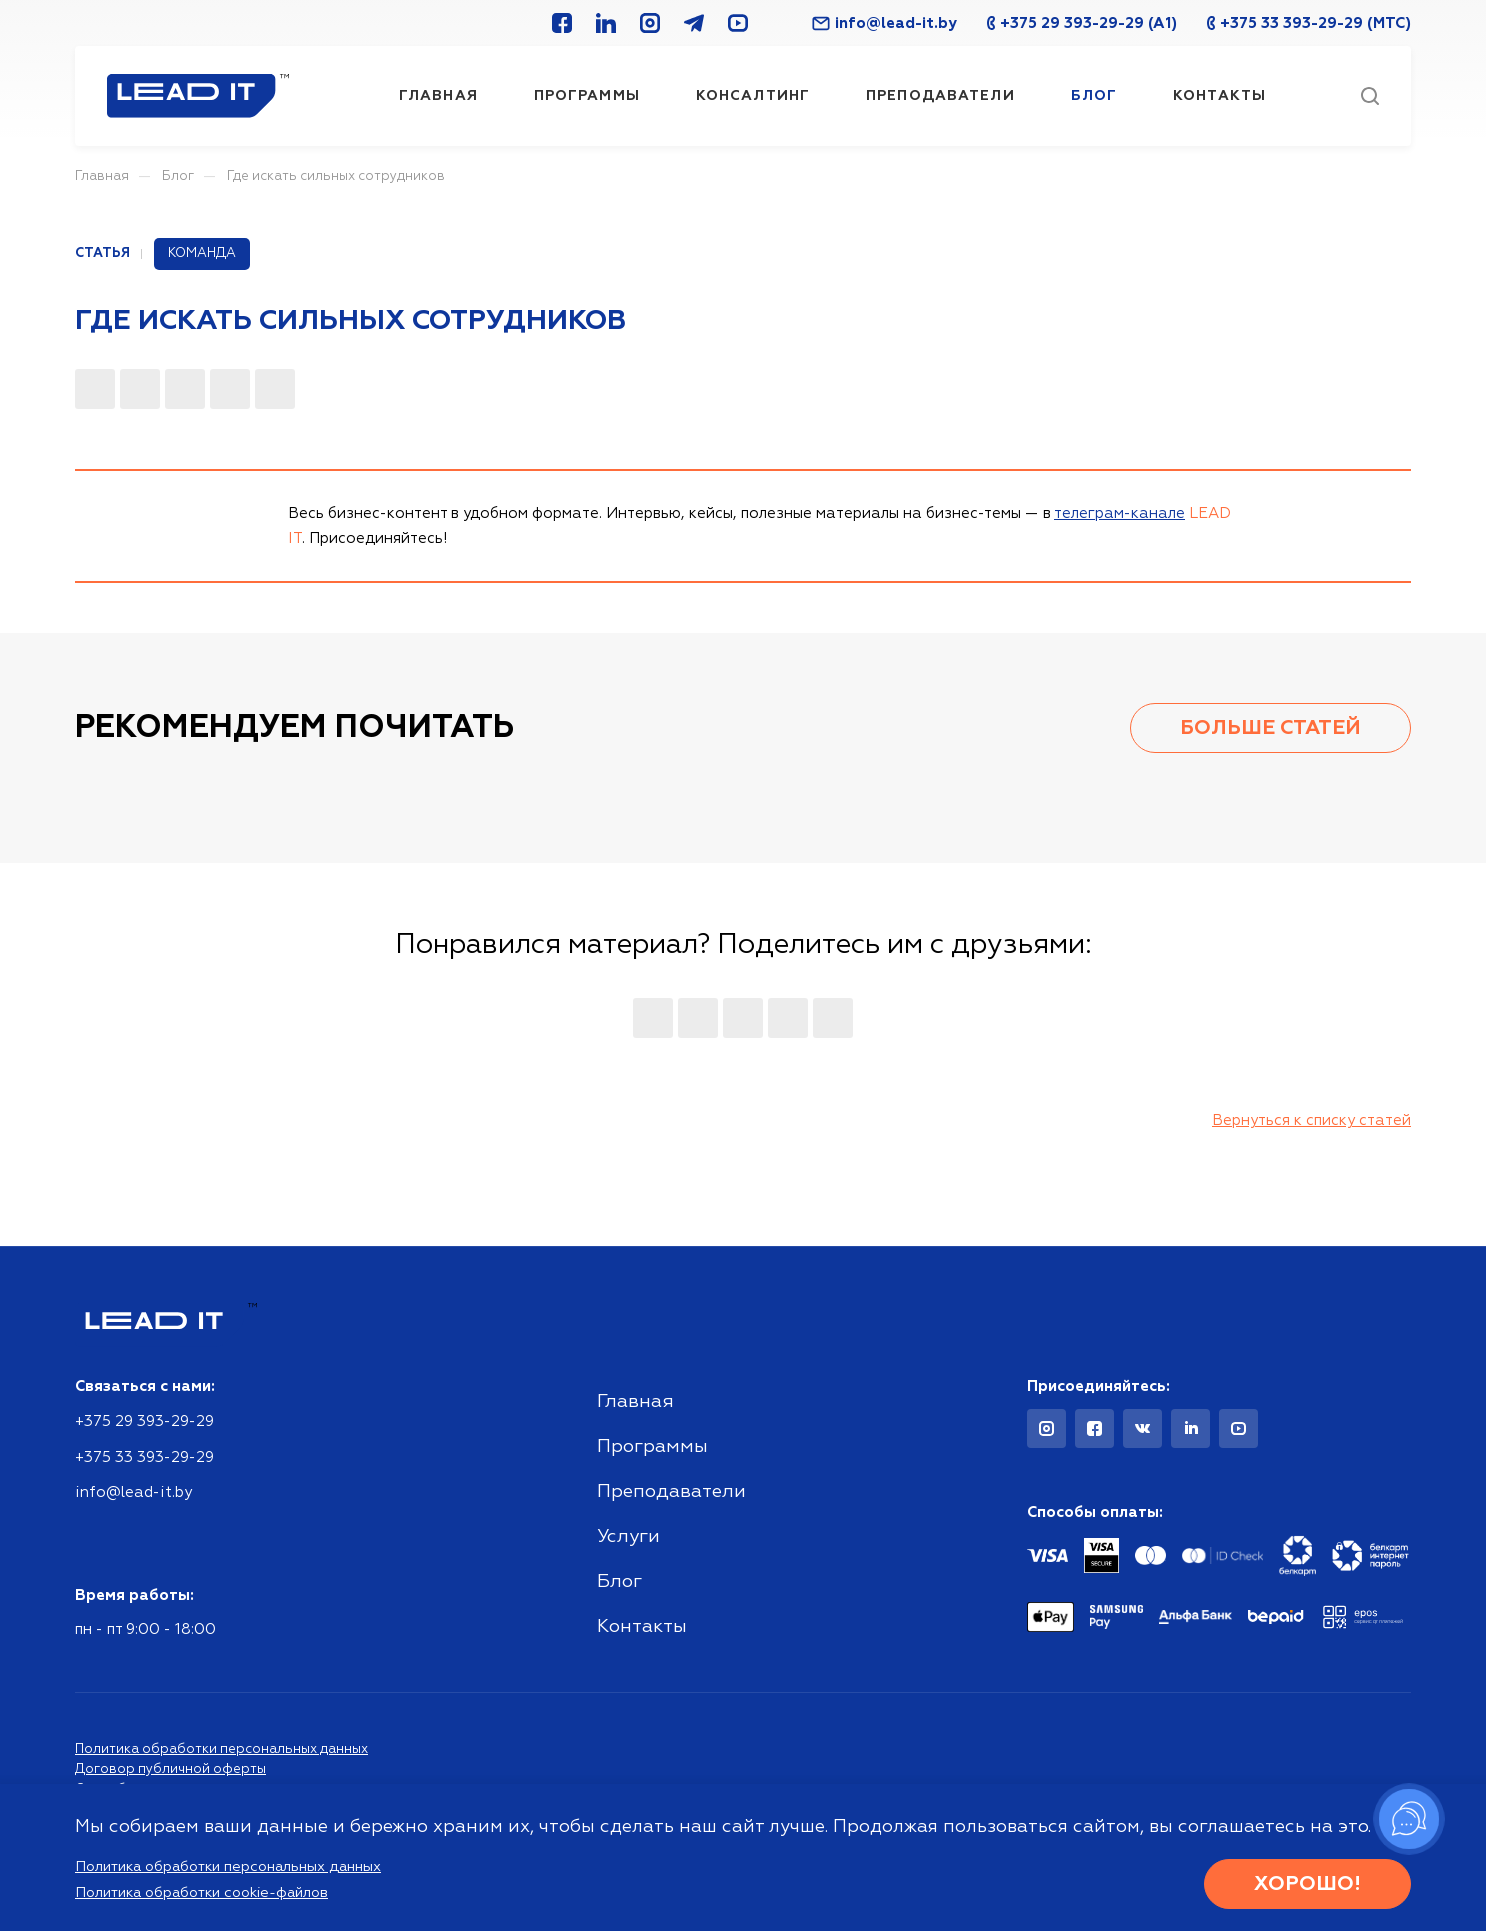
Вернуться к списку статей (1311, 1120)
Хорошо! (1307, 1884)
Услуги (628, 1536)
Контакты (642, 1626)
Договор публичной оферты (170, 1769)
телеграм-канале (1119, 513)
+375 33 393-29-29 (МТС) (1309, 23)
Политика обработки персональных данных (221, 1749)
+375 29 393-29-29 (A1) (1082, 23)
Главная (635, 1401)
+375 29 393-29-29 (144, 1421)
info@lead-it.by (884, 23)
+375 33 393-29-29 (144, 1457)
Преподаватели (671, 1491)
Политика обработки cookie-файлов (201, 1893)
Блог (619, 1581)
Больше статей (1270, 728)
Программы (652, 1446)
